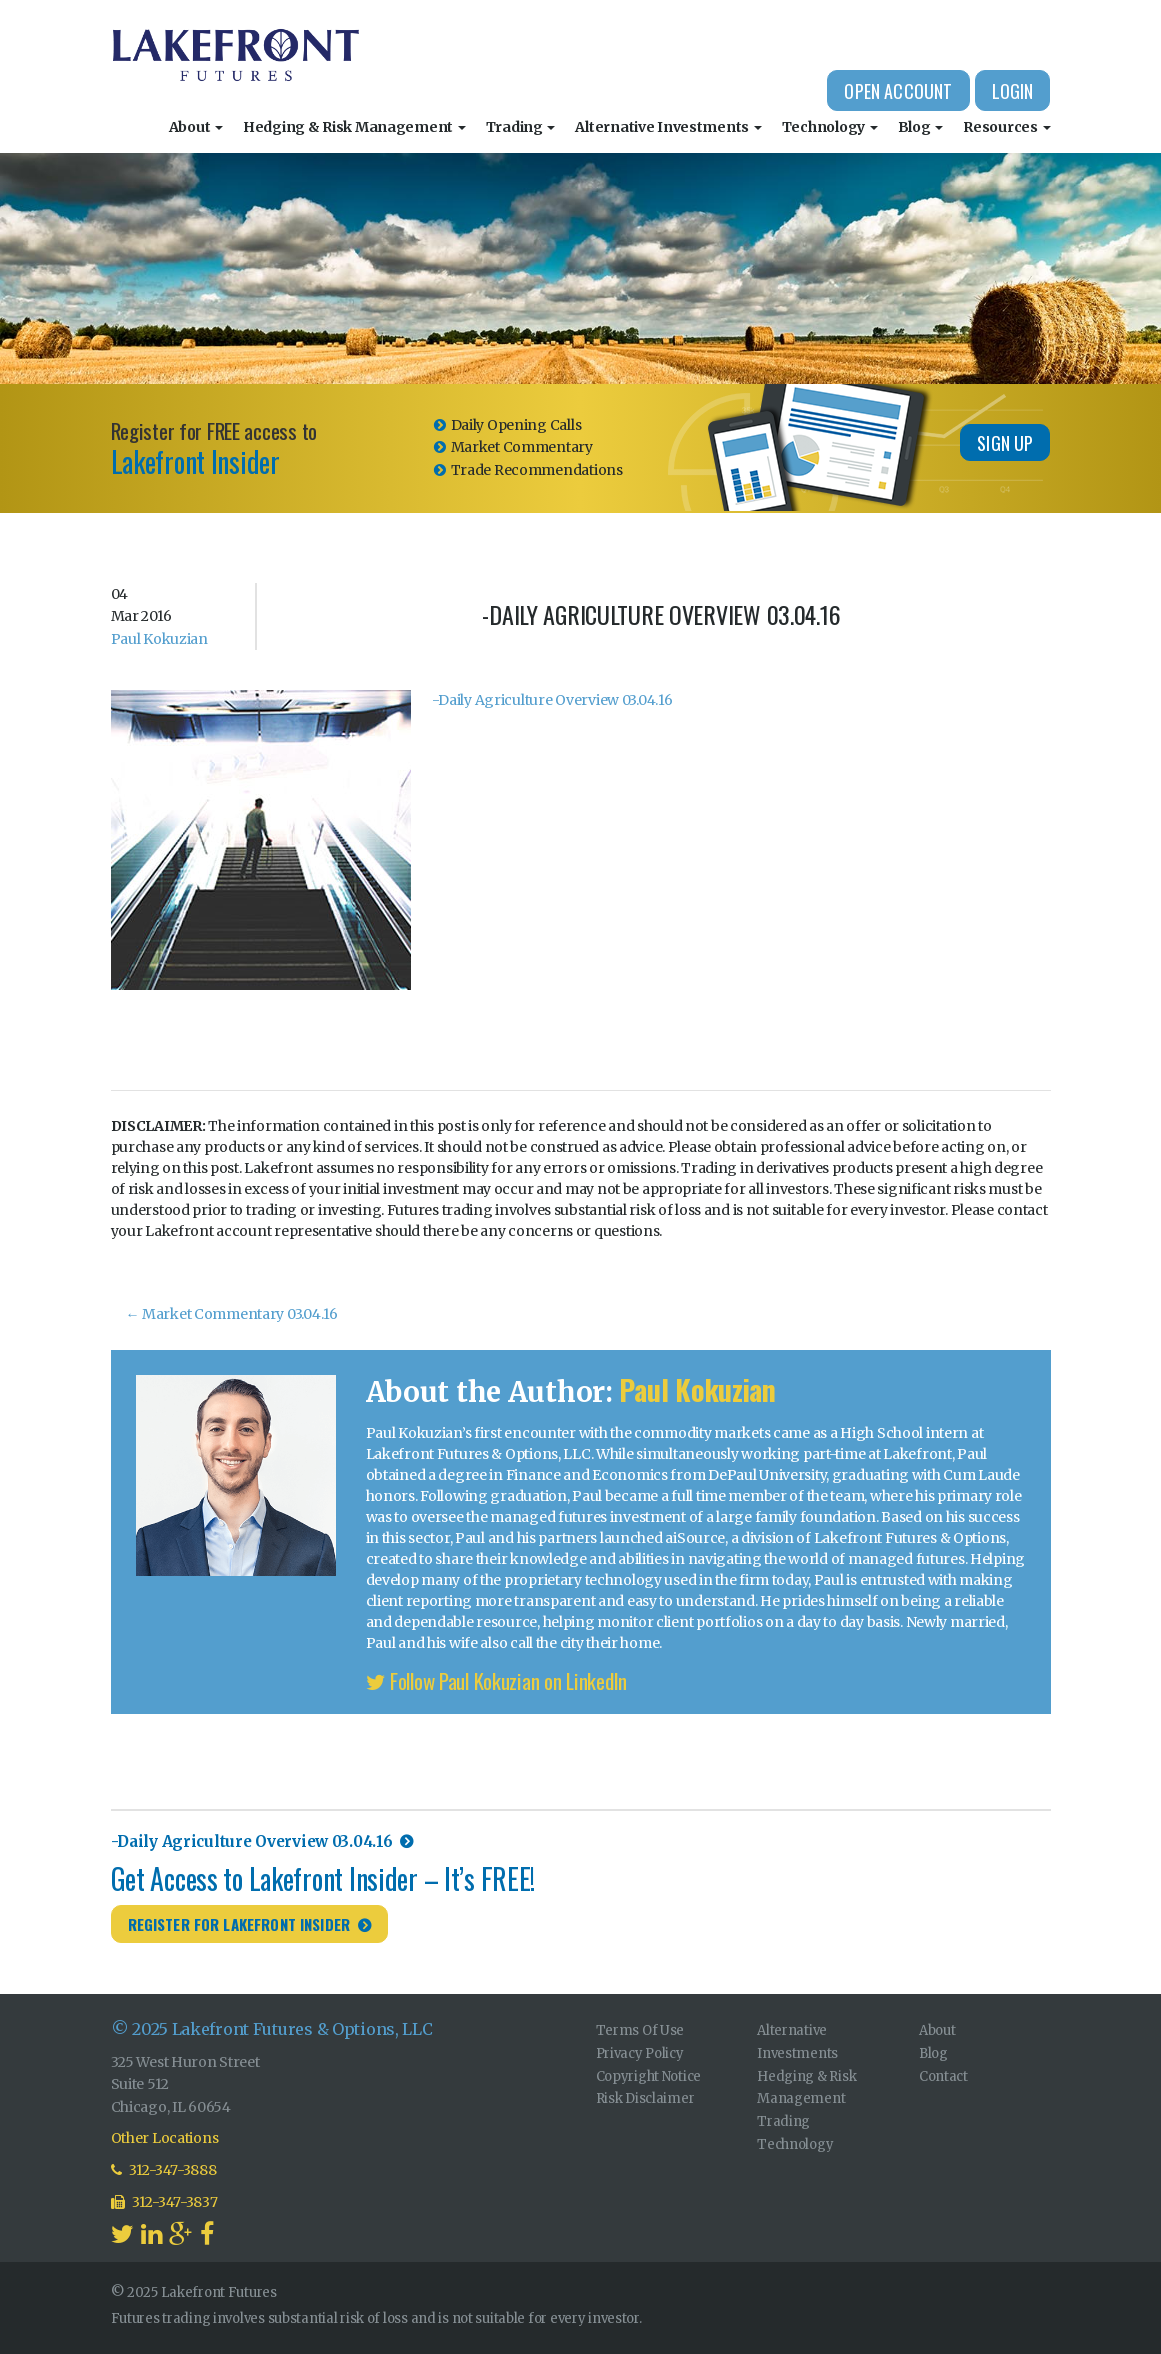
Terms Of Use (640, 2030)
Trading (521, 127)
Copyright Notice (649, 2076)
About (196, 127)
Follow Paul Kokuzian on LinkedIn (497, 1680)
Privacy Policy (640, 2053)
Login (1013, 91)
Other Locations (165, 2138)
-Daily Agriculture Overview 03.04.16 (552, 700)
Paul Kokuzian (159, 639)
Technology (830, 127)
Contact (943, 2076)
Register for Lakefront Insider (239, 1924)
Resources (1006, 127)
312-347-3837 (164, 2202)
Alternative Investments (668, 127)
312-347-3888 (164, 2170)
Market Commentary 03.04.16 (232, 1314)
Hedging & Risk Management (354, 127)
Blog (921, 127)
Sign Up (1005, 443)
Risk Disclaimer (645, 2098)
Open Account (898, 91)
